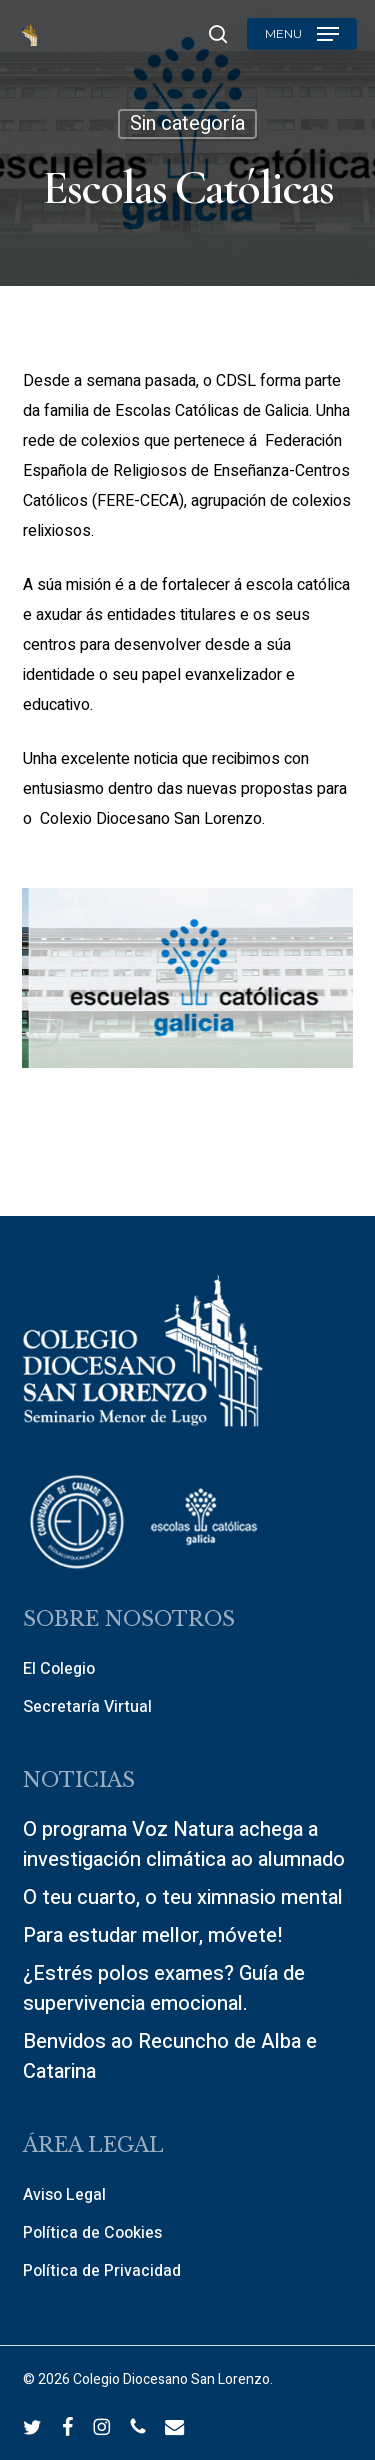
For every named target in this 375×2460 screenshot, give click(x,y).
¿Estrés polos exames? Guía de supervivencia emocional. (164, 1988)
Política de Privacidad (102, 2271)
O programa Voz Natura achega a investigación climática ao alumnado (184, 1844)
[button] (302, 34)
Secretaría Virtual (87, 1707)
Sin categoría (187, 123)
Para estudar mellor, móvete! (152, 1935)
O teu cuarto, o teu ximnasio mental (183, 1897)
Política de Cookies (92, 2233)
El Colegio (59, 1669)
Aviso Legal (64, 2195)
